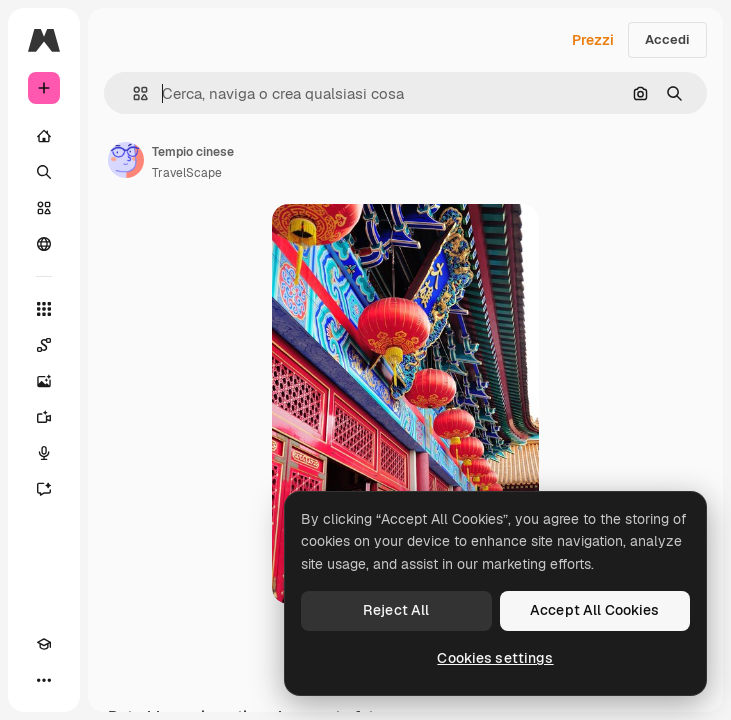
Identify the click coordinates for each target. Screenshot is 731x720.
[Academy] (44, 644)
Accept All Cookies (595, 610)
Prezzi (593, 40)
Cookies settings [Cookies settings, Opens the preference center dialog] (495, 658)
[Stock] (44, 208)
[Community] (44, 244)
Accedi (667, 39)
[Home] (44, 136)
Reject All (396, 610)
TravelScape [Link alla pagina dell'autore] (187, 173)
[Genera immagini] (44, 381)
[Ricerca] (44, 172)
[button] (132, 93)
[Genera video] (44, 417)
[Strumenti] (44, 309)
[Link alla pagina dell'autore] (126, 160)
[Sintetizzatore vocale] (44, 453)
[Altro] (44, 680)
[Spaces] (44, 345)
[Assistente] (44, 489)
